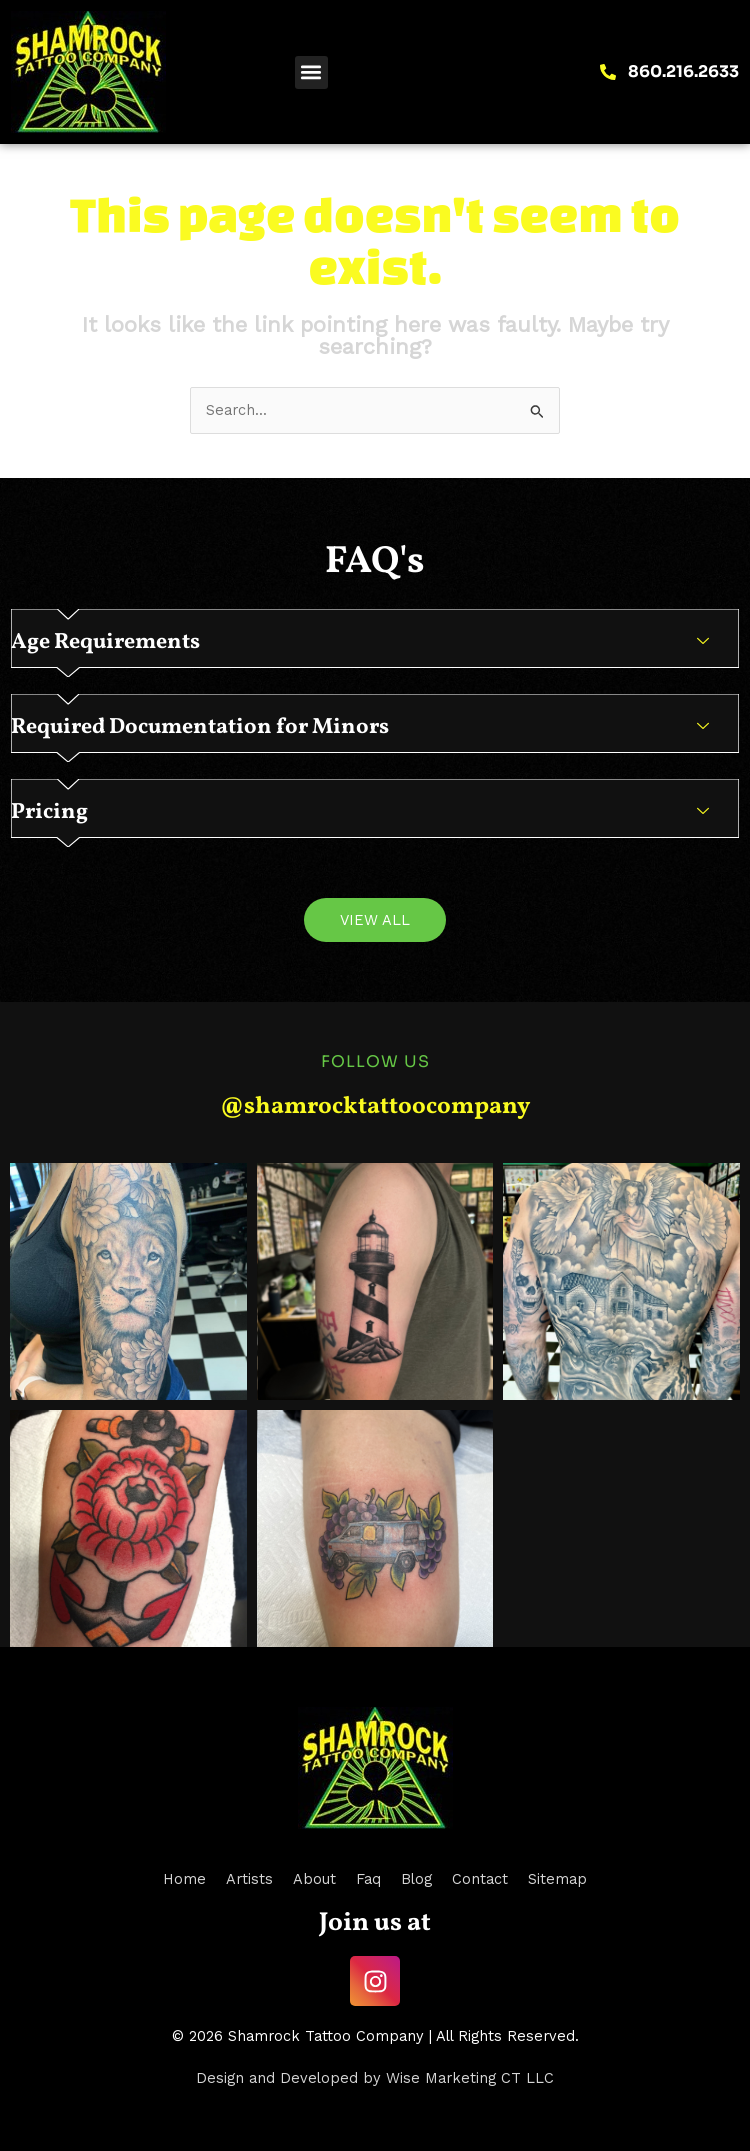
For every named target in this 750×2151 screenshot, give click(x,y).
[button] (311, 72)
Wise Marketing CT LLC (470, 2078)
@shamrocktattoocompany (375, 1107)
